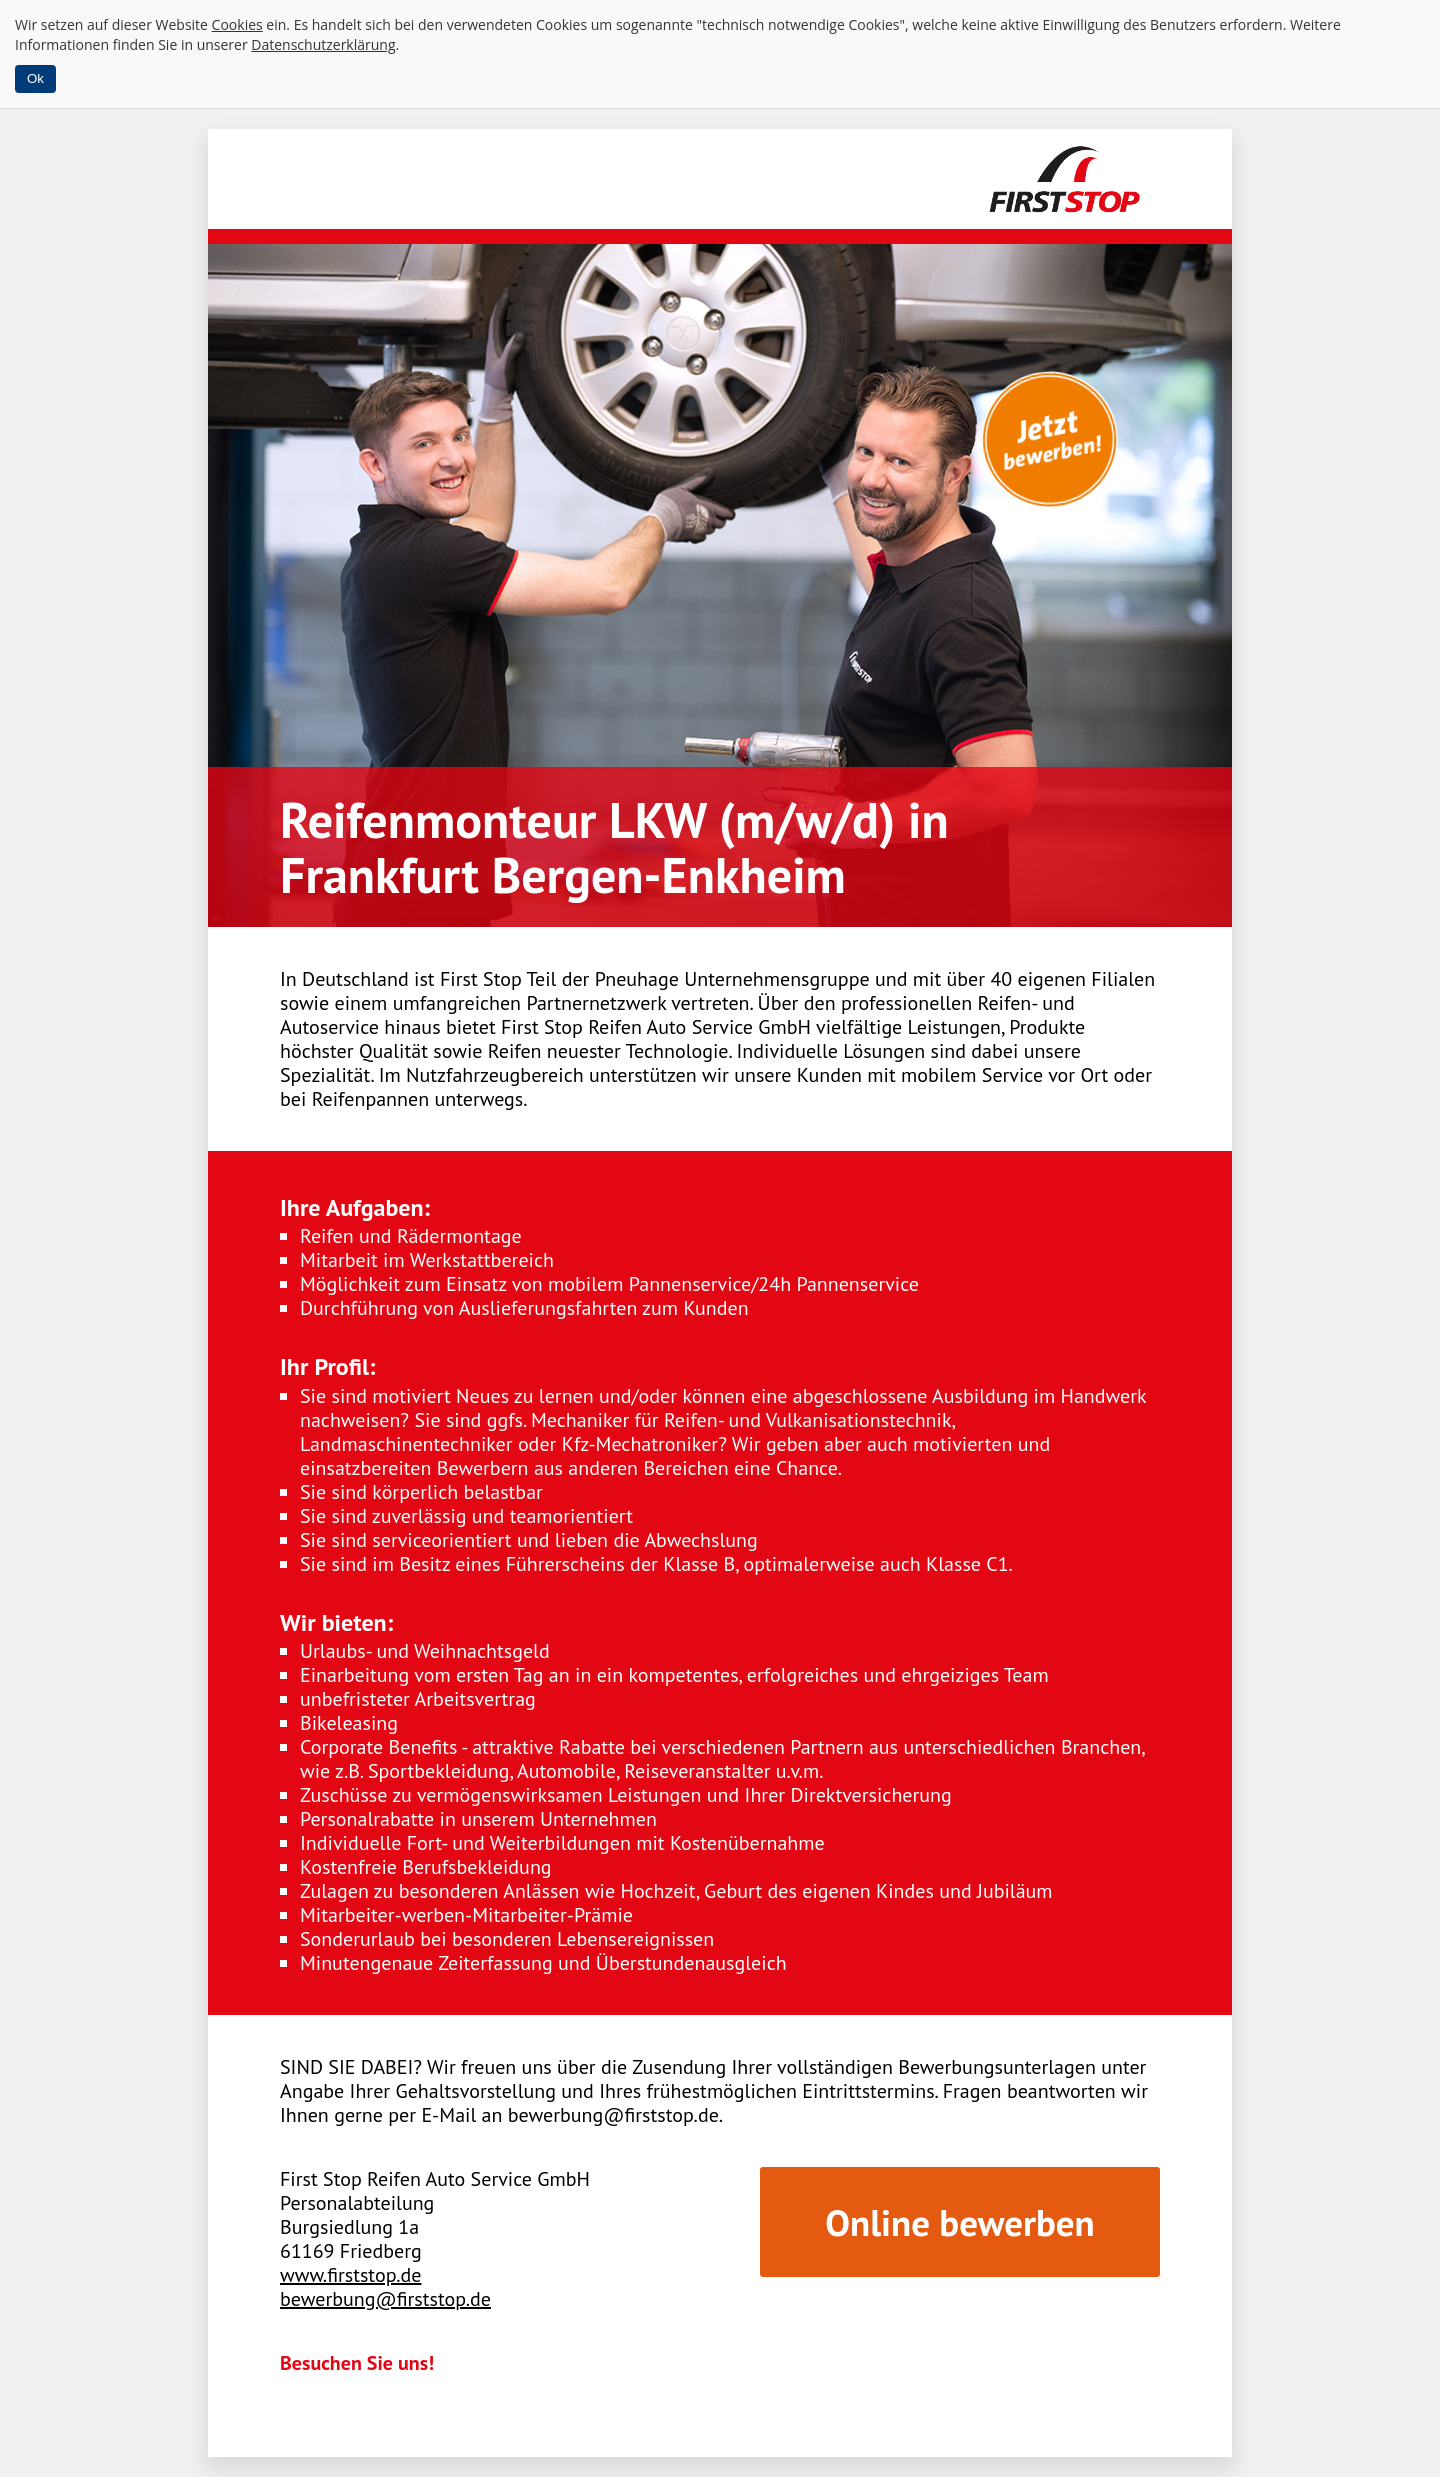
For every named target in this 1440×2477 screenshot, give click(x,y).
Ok (35, 78)
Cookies (237, 24)
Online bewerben (959, 2222)
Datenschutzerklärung (323, 44)
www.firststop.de (350, 2275)
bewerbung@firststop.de (385, 2299)
